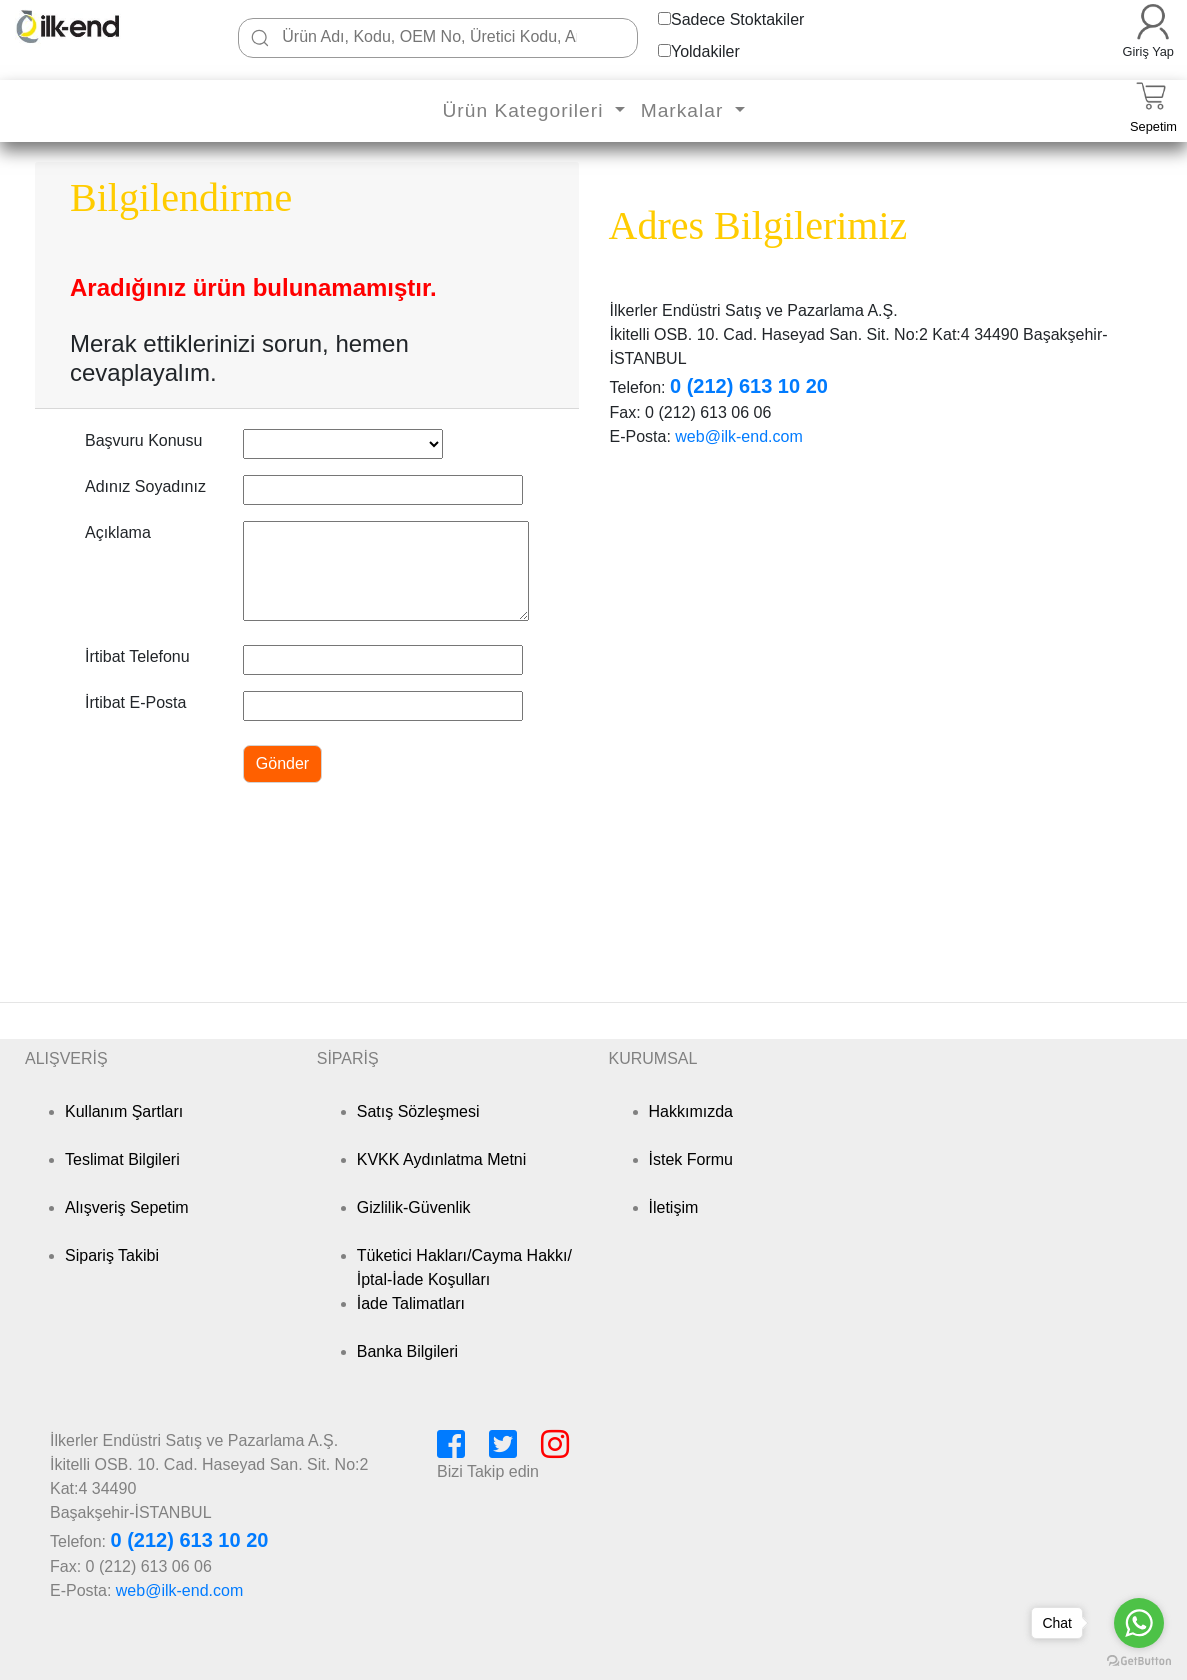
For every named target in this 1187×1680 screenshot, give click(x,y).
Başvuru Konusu (143, 440)
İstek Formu (691, 1159)
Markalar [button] (685, 110)
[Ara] (260, 38)
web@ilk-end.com (738, 436)
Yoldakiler (705, 51)
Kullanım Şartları (124, 1111)
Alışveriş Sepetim (127, 1207)
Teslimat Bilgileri (122, 1159)
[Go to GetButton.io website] (1139, 1660)
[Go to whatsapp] (1139, 1623)
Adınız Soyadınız (145, 486)
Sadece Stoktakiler (737, 19)
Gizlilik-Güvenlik (414, 1207)
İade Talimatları (411, 1303)
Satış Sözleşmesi (418, 1111)
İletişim (674, 1207)
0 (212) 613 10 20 (749, 386)
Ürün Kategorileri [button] (525, 110)
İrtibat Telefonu (137, 656)
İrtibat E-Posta (135, 702)
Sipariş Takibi (112, 1255)
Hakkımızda (691, 1111)
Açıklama (118, 532)
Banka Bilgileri (407, 1351)
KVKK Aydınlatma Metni (442, 1159)
